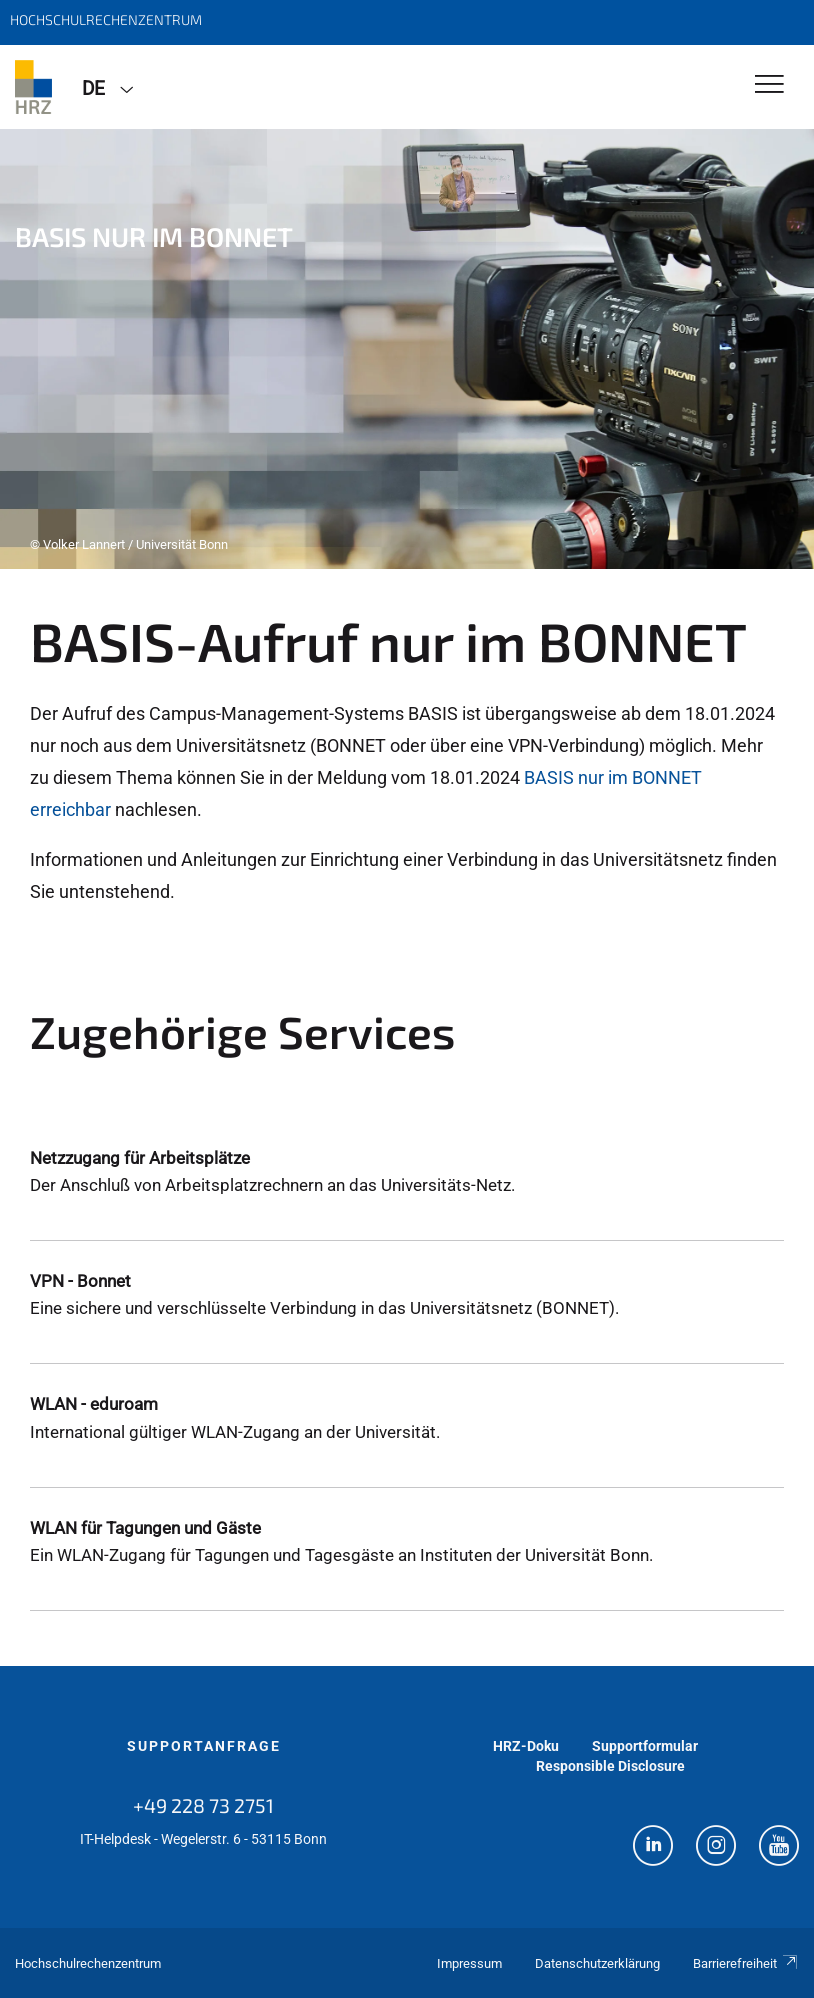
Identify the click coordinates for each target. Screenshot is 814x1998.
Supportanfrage (204, 1746)
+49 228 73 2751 (203, 1805)
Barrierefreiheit (746, 1963)
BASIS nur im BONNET (613, 777)
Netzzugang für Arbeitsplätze (140, 1158)
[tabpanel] (407, 349)
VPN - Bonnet (80, 1281)
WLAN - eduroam (94, 1404)
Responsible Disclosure (610, 1766)
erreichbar (70, 809)
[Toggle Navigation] (769, 85)
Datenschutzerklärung (597, 1963)
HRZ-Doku (526, 1746)
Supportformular (645, 1746)
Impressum (469, 1963)
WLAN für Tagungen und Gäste (145, 1528)
